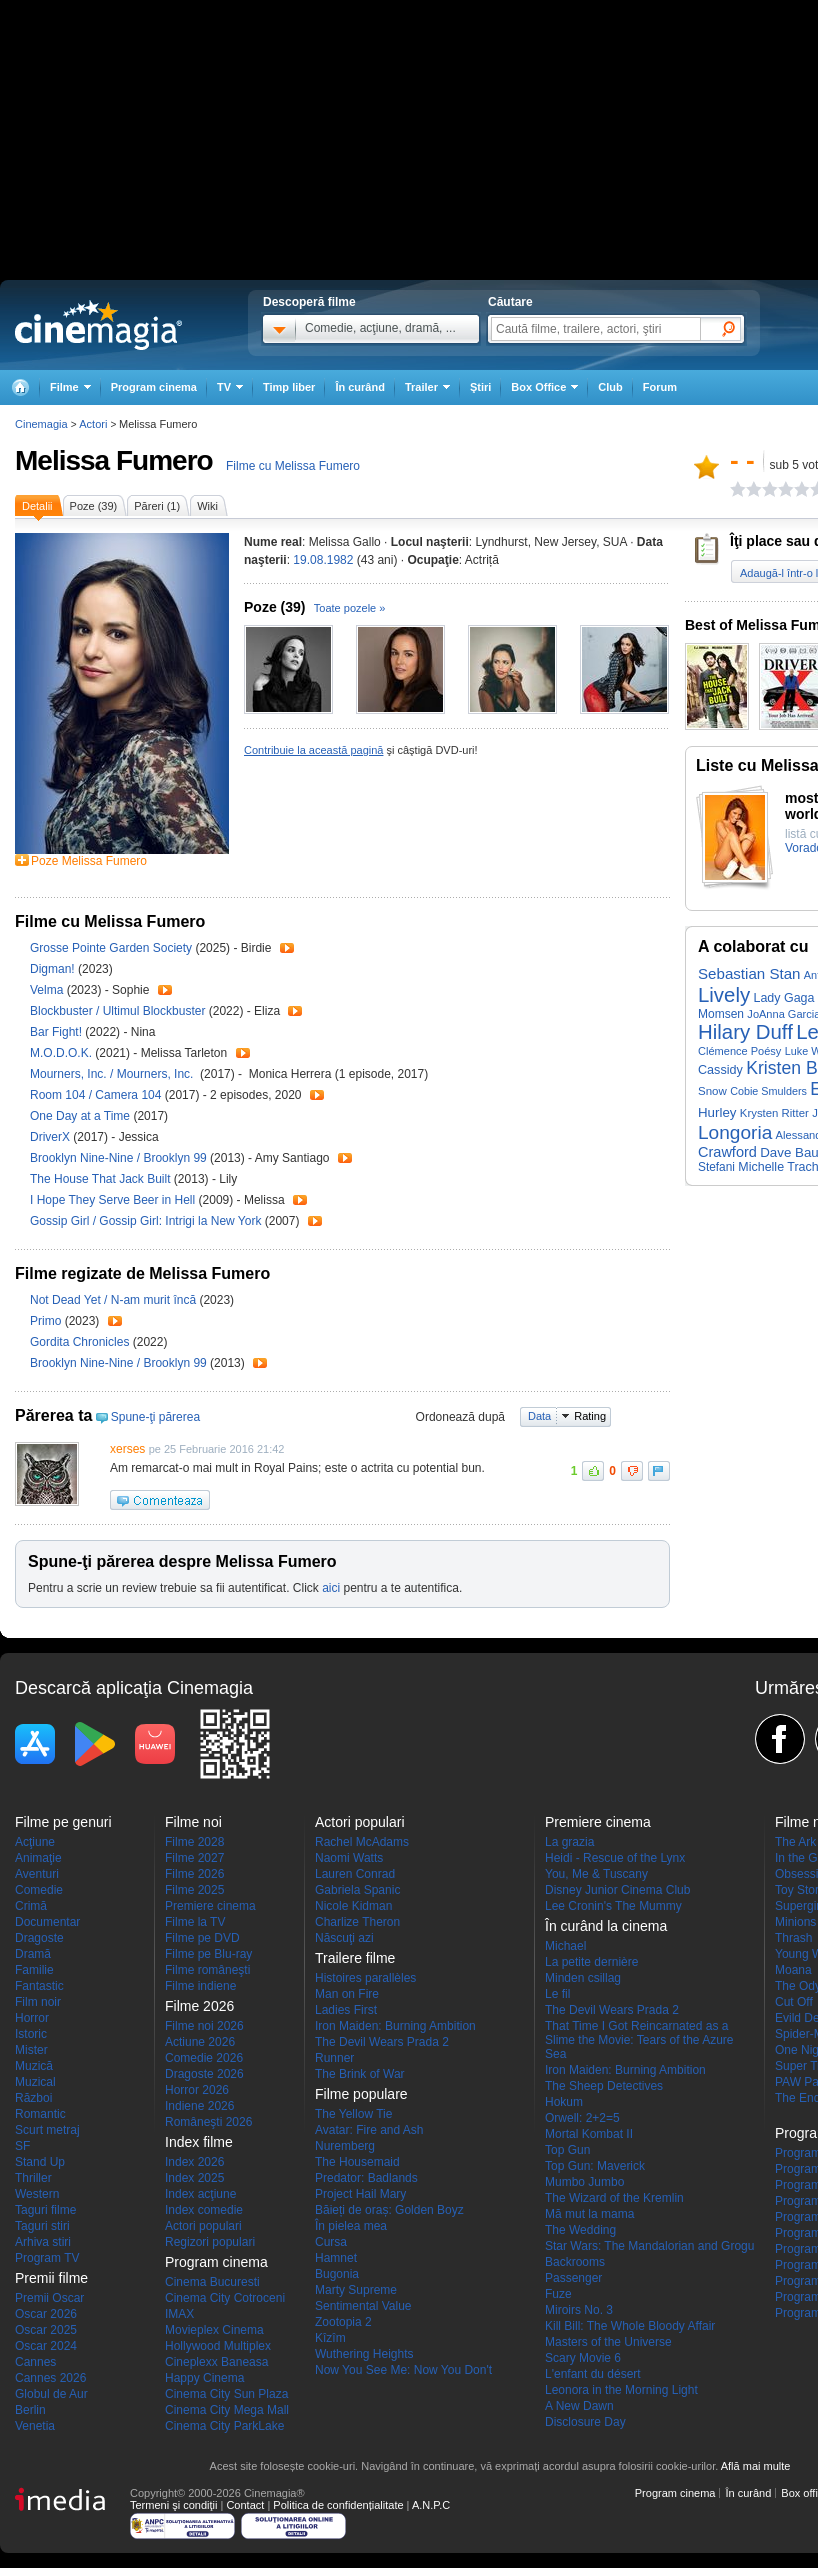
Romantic (40, 2114)
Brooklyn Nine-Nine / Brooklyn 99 (118, 1158)
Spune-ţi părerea (155, 1417)
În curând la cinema (606, 1926)
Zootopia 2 (343, 2322)
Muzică (34, 2066)
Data (539, 1416)
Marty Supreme (356, 2290)
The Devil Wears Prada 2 (382, 2042)
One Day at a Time (81, 1116)
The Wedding (580, 2230)
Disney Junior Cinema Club (617, 1890)
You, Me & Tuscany (596, 1874)
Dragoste (39, 1938)
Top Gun (567, 2150)
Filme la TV (195, 1922)
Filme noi (193, 1822)
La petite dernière (591, 1962)
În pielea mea (351, 2226)
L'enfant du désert (593, 2374)
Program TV (47, 2258)
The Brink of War (360, 2074)
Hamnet (336, 2258)
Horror (32, 2018)
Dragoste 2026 (204, 2074)
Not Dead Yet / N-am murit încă (113, 1300)
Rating (590, 1416)
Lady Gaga (783, 998)
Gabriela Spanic (357, 1890)
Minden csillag (583, 1978)
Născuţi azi (344, 1938)
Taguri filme (45, 2210)
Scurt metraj (47, 2130)
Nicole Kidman (353, 1906)
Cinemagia (41, 424)
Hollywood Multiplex (218, 2346)
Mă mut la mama (589, 2214)
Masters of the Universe (608, 2342)
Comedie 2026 (204, 2058)
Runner (334, 2058)
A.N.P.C (431, 2505)
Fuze (558, 2294)
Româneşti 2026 (208, 2122)
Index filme (199, 2142)
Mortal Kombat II (589, 2134)
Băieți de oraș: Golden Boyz (389, 2210)
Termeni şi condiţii (173, 2505)
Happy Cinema (204, 2378)
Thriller (33, 2178)
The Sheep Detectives (604, 2086)
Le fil (557, 1994)
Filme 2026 (194, 1874)
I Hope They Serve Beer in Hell (114, 1200)
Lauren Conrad (355, 1874)
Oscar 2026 (46, 2314)
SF (22, 2146)
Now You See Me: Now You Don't (403, 2370)
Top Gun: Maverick (595, 2166)
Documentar (47, 1922)
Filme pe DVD (202, 1938)
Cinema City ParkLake (224, 2426)
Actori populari (203, 2226)
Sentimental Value (363, 2306)
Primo (47, 1321)
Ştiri (480, 387)
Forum (660, 387)
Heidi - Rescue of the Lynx (615, 1858)
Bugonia (337, 2274)
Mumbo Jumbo (584, 2182)
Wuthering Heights (364, 2354)
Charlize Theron (357, 1922)
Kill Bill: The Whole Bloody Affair (630, 2326)
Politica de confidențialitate (338, 2505)
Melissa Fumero (114, 460)
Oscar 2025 (46, 2330)
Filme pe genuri (63, 1822)
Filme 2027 (194, 1858)
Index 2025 (194, 2178)
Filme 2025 (194, 1890)
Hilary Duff (745, 1032)
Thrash (793, 1938)
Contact (245, 2505)
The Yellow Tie (353, 2114)
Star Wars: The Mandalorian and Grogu (649, 2246)
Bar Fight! (57, 1032)
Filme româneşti (207, 1970)
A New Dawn (579, 2406)
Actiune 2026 (200, 2042)
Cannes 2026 (50, 2378)
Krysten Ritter (774, 1113)
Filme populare (361, 2094)
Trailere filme (355, 1958)
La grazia (569, 1842)
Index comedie (204, 2210)
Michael (565, 1946)
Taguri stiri (42, 2226)
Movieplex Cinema (214, 2330)
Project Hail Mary (360, 2194)
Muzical (35, 2082)
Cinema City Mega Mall (227, 2410)
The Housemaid (357, 2162)
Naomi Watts (349, 1858)
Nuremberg (345, 2146)
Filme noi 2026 (204, 2026)
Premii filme (51, 2278)
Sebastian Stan (749, 973)
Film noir (38, 2002)
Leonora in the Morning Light (621, 2390)
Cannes (35, 2362)
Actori (93, 424)
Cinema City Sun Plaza (226, 2394)
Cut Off (794, 2002)
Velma (48, 990)
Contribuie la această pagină (313, 750)
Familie (34, 1970)
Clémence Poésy (739, 1051)
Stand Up (40, 2162)
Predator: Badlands (366, 2178)
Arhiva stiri (43, 2242)
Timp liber (289, 387)
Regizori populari (210, 2242)
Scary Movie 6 (583, 2358)
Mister (31, 2050)
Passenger (573, 2278)
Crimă (31, 1906)
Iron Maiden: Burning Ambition (395, 2026)
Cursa (331, 2242)
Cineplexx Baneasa (216, 2362)
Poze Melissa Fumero (89, 861)
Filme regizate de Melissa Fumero (142, 1273)
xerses (127, 1449)
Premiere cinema (210, 1906)
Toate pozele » (350, 608)
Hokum (564, 2102)
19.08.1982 (323, 560)
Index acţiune (200, 2194)
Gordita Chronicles (81, 1342)
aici (331, 1588)
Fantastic (39, 1986)
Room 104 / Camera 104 (95, 1095)
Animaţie (38, 1858)
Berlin (30, 2410)
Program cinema (154, 387)
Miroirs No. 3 (579, 2310)
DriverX (51, 1137)
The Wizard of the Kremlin (614, 2198)
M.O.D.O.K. (62, 1053)
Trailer (287, 948)
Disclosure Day (585, 2422)
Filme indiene (200, 1986)
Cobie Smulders (768, 1091)
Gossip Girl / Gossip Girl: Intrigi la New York (145, 1221)
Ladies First (346, 2010)
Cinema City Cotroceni (225, 2298)
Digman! (54, 969)
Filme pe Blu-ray (208, 1954)
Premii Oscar (49, 2298)
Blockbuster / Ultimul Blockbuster (117, 1011)
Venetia (35, 2426)
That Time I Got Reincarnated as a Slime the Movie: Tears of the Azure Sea (639, 2040)
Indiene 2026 (199, 2106)
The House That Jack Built (102, 1179)
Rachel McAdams (362, 1842)
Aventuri (37, 1874)
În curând (360, 387)
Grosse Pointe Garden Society (112, 948)
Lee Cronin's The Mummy (613, 1906)
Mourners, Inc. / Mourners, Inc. (115, 1074)
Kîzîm (330, 2338)
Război (33, 2098)
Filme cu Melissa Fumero (293, 466)
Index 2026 (194, 2162)
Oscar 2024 (46, 2346)
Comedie (39, 1890)
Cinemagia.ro (98, 325)
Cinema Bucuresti (212, 2282)
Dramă (33, 1954)
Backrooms (575, 2262)
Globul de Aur (51, 2394)
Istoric (31, 2034)
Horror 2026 (197, 2090)
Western (37, 2194)
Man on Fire (347, 1994)
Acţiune (35, 1842)
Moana (793, 1970)
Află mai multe (756, 2466)
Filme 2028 (194, 1842)
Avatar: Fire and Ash (369, 2130)
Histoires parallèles (365, 1978)
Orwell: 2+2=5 (582, 2118)
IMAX (179, 2314)
